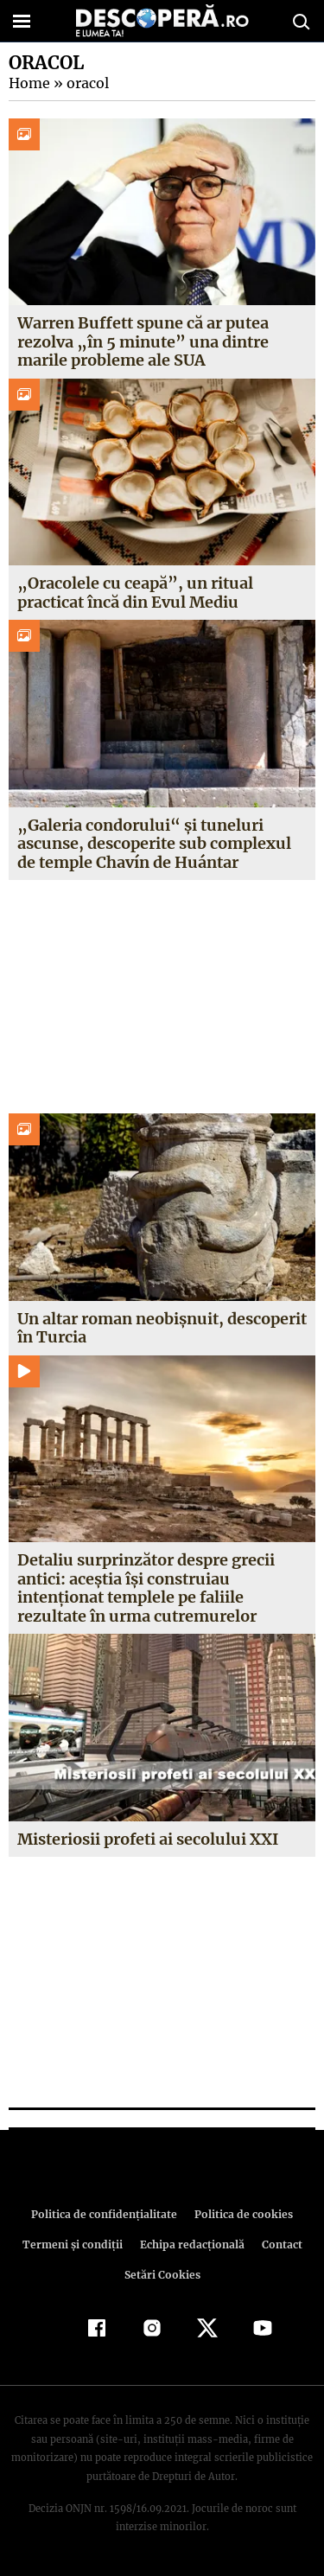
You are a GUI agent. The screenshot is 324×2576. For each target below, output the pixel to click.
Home (28, 83)
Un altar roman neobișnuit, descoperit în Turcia (161, 1328)
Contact (279, 2244)
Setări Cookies (162, 2274)
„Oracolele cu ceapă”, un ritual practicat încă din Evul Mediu (131, 592)
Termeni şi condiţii (74, 2244)
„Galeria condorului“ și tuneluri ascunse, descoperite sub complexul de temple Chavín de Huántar (153, 843)
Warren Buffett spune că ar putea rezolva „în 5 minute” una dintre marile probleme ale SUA (142, 341)
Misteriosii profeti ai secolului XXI (148, 1839)
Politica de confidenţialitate (107, 2214)
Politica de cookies (241, 2214)
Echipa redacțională (191, 2244)
